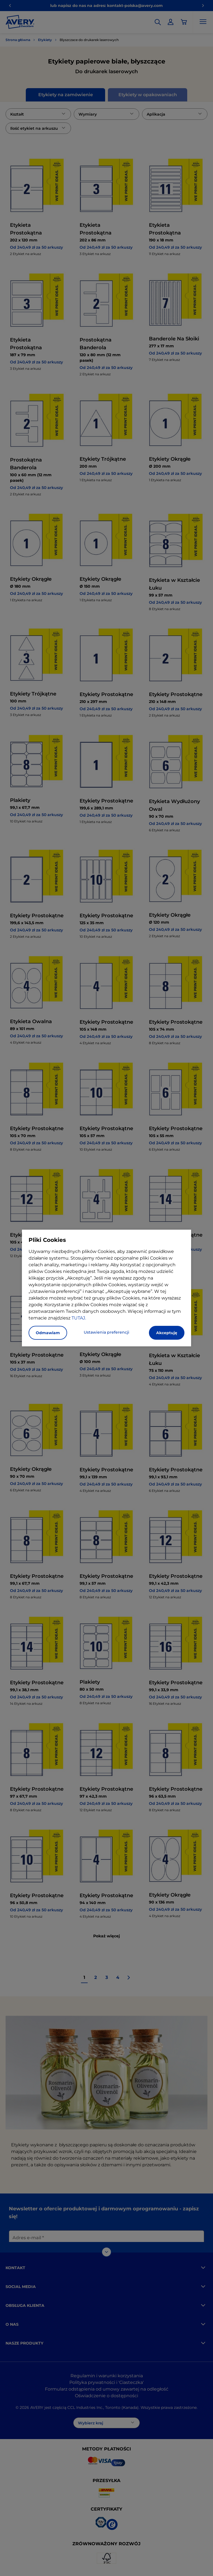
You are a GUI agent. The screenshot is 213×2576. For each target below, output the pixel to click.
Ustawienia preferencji (106, 1332)
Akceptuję (166, 1332)
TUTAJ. (79, 1318)
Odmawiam (48, 1332)
